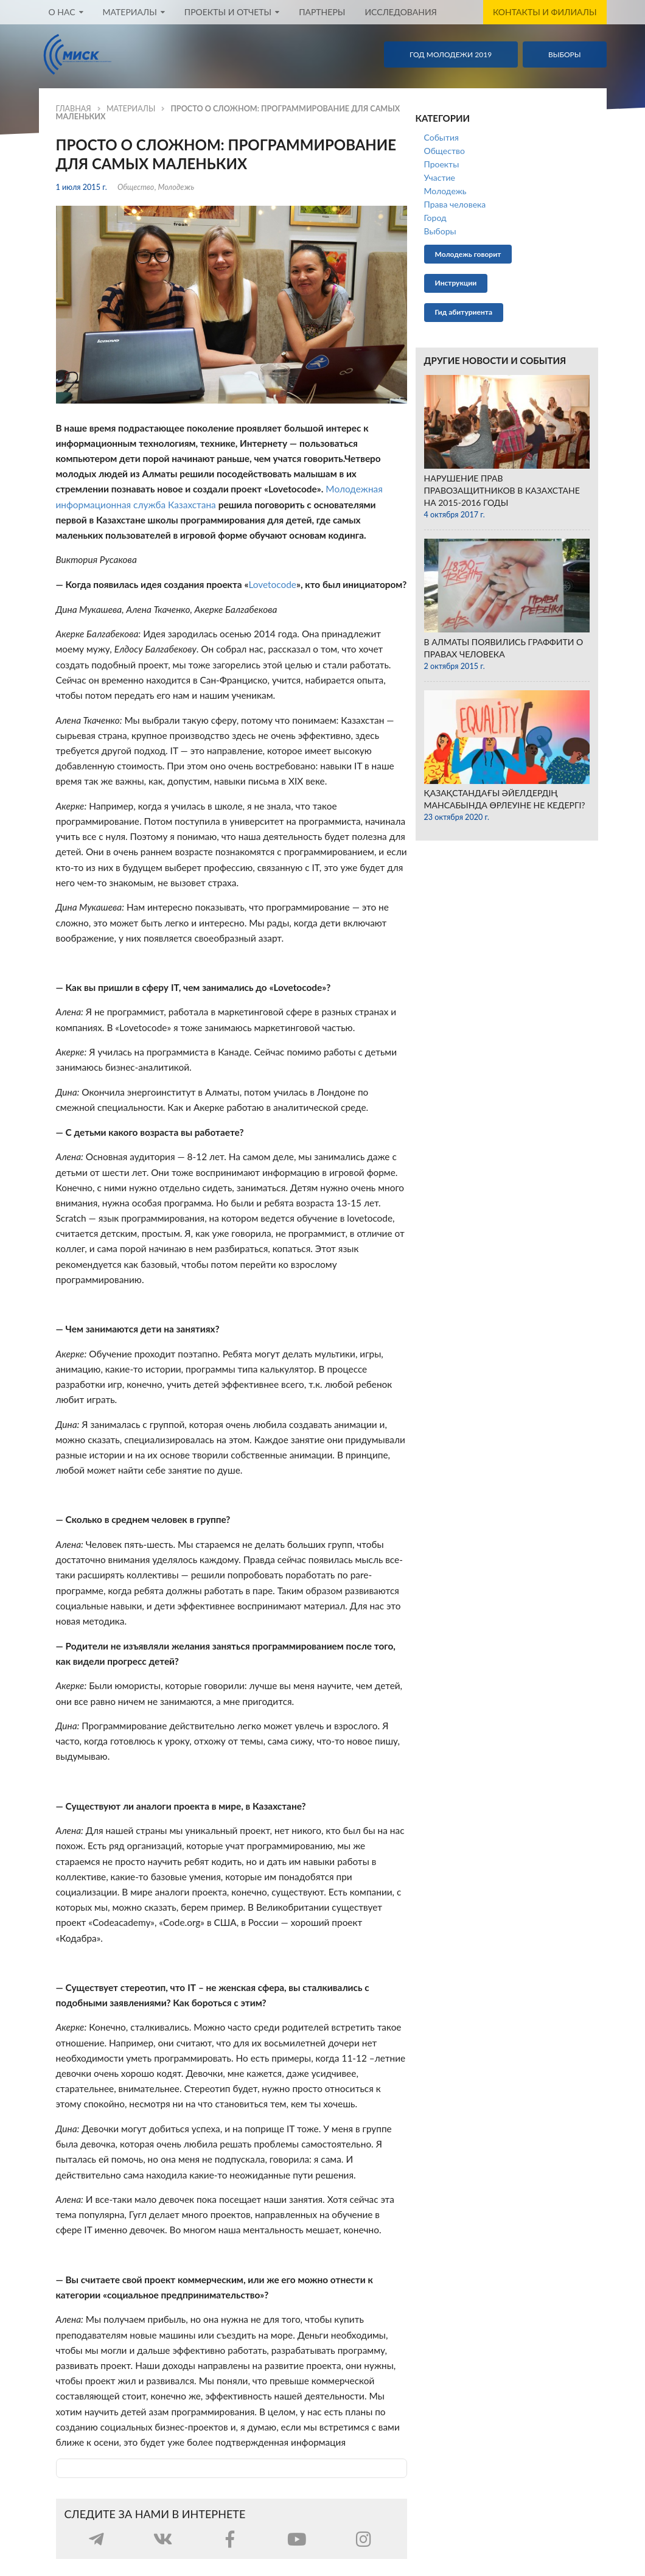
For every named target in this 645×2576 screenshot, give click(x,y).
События (441, 137)
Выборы (440, 231)
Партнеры (322, 12)
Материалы (130, 108)
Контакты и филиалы (545, 12)
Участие (439, 177)
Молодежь (176, 187)
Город (435, 217)
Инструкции (456, 282)
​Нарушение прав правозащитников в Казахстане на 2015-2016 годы (502, 490)
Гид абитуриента (464, 312)
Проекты (441, 164)
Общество (135, 187)
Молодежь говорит (468, 254)
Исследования (400, 12)
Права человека (455, 204)
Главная (73, 108)
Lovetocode (272, 584)
